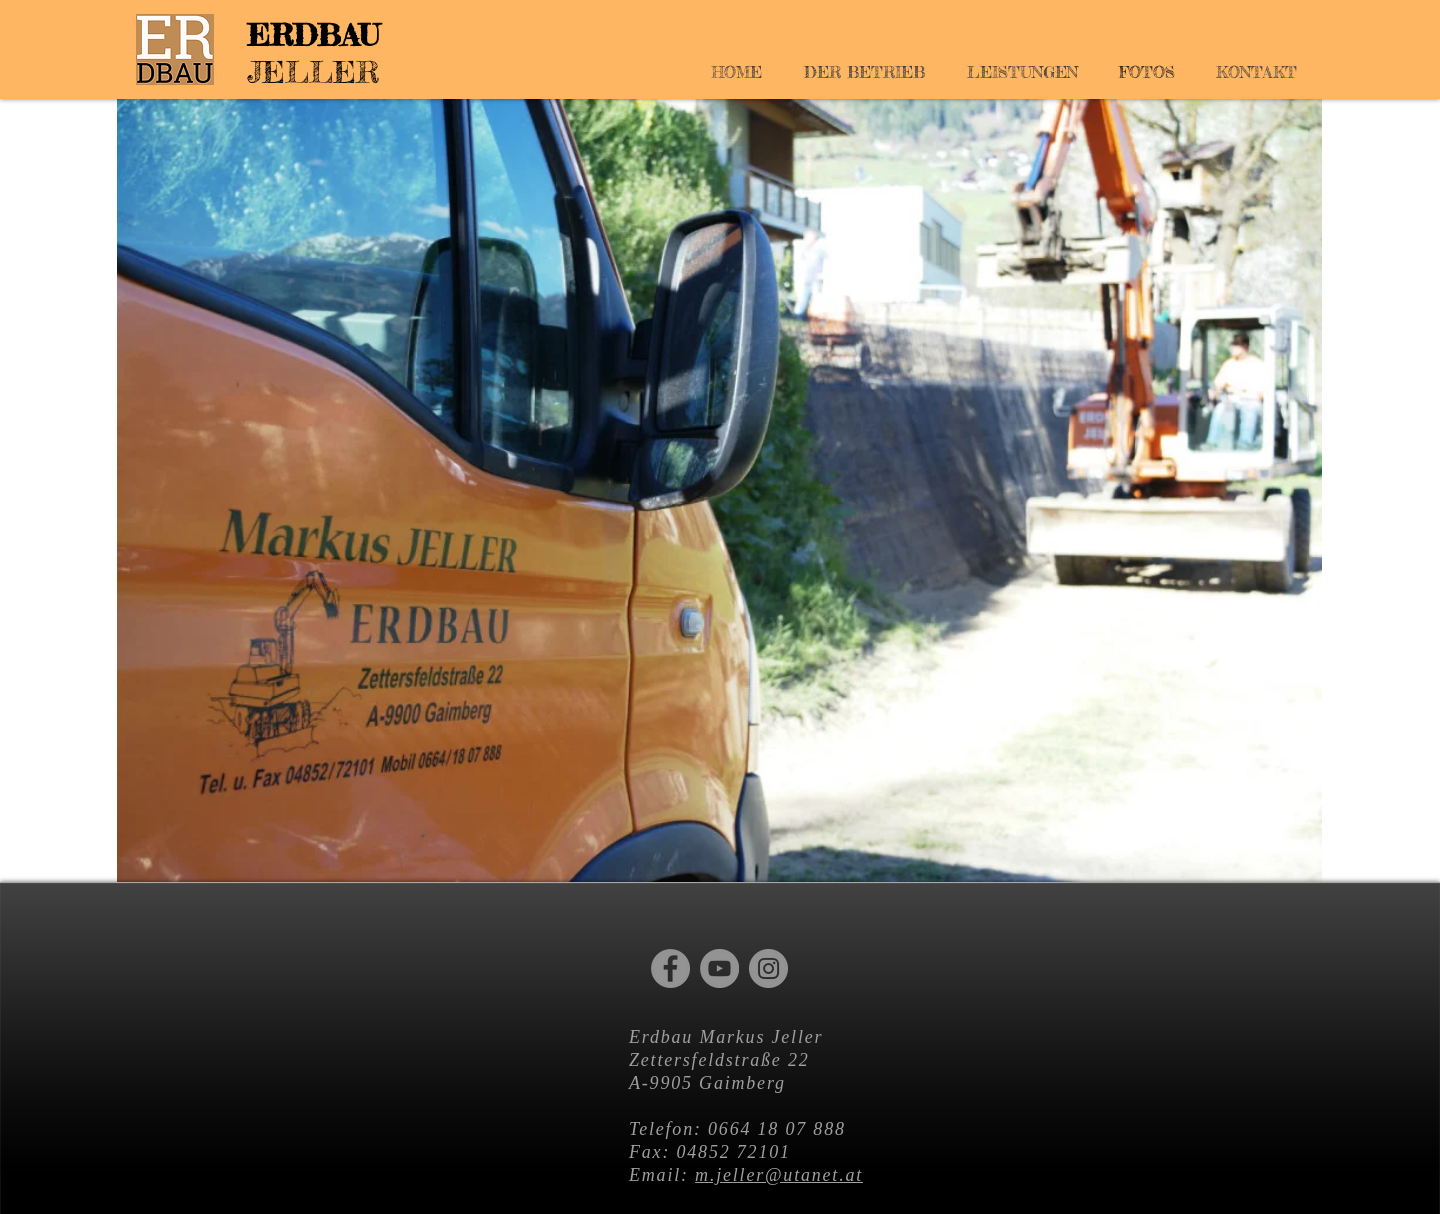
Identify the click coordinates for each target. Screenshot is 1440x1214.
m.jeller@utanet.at (779, 1175)
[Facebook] (670, 968)
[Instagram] (768, 968)
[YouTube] (719, 968)
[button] (719, 490)
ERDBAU (313, 35)
